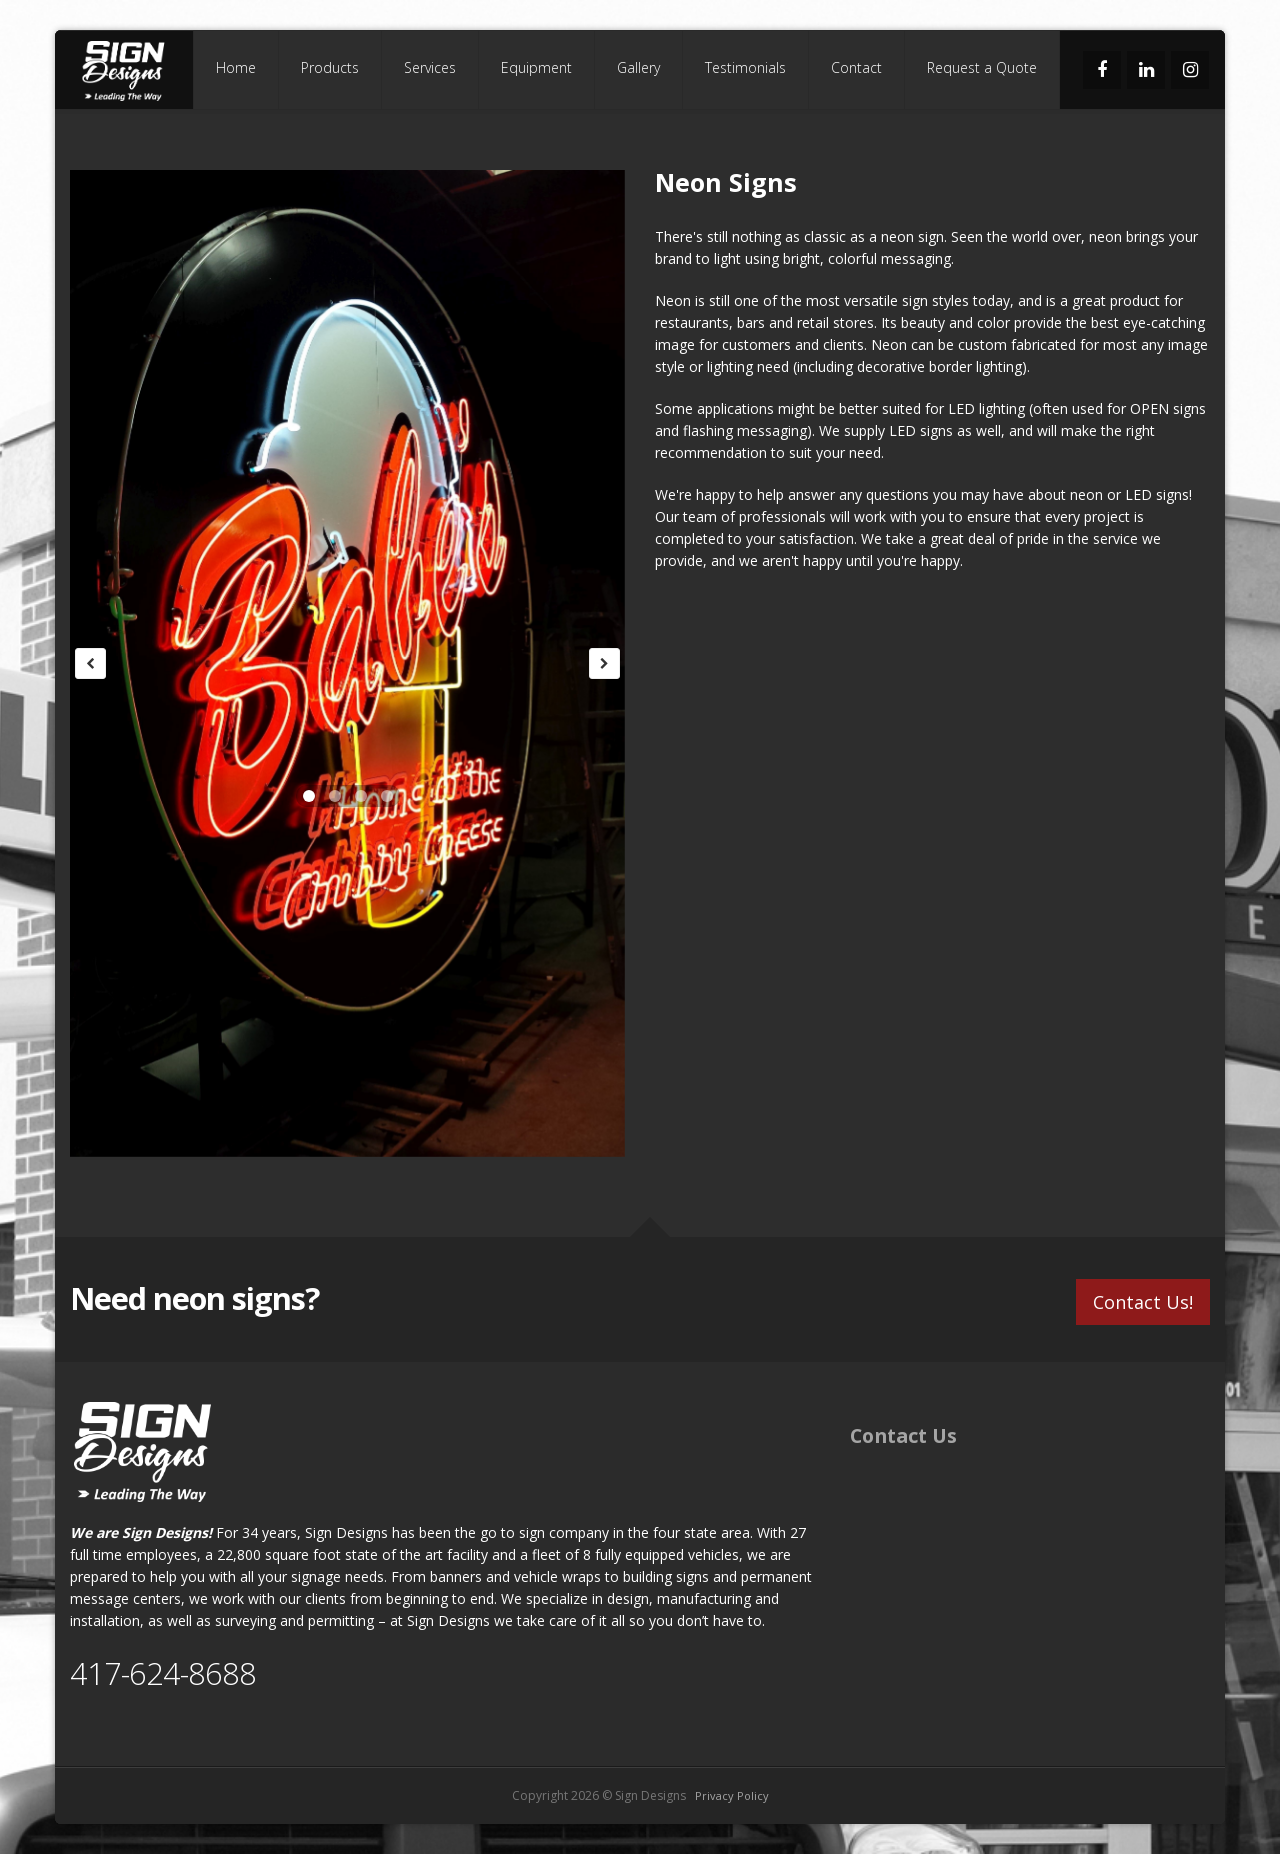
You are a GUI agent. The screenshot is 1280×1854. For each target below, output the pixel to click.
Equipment (536, 67)
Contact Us (903, 1435)
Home (236, 67)
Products (330, 67)
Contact (856, 67)
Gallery (638, 67)
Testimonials (745, 67)
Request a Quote (982, 67)
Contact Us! (1143, 1300)
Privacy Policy (732, 1795)
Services (430, 67)
